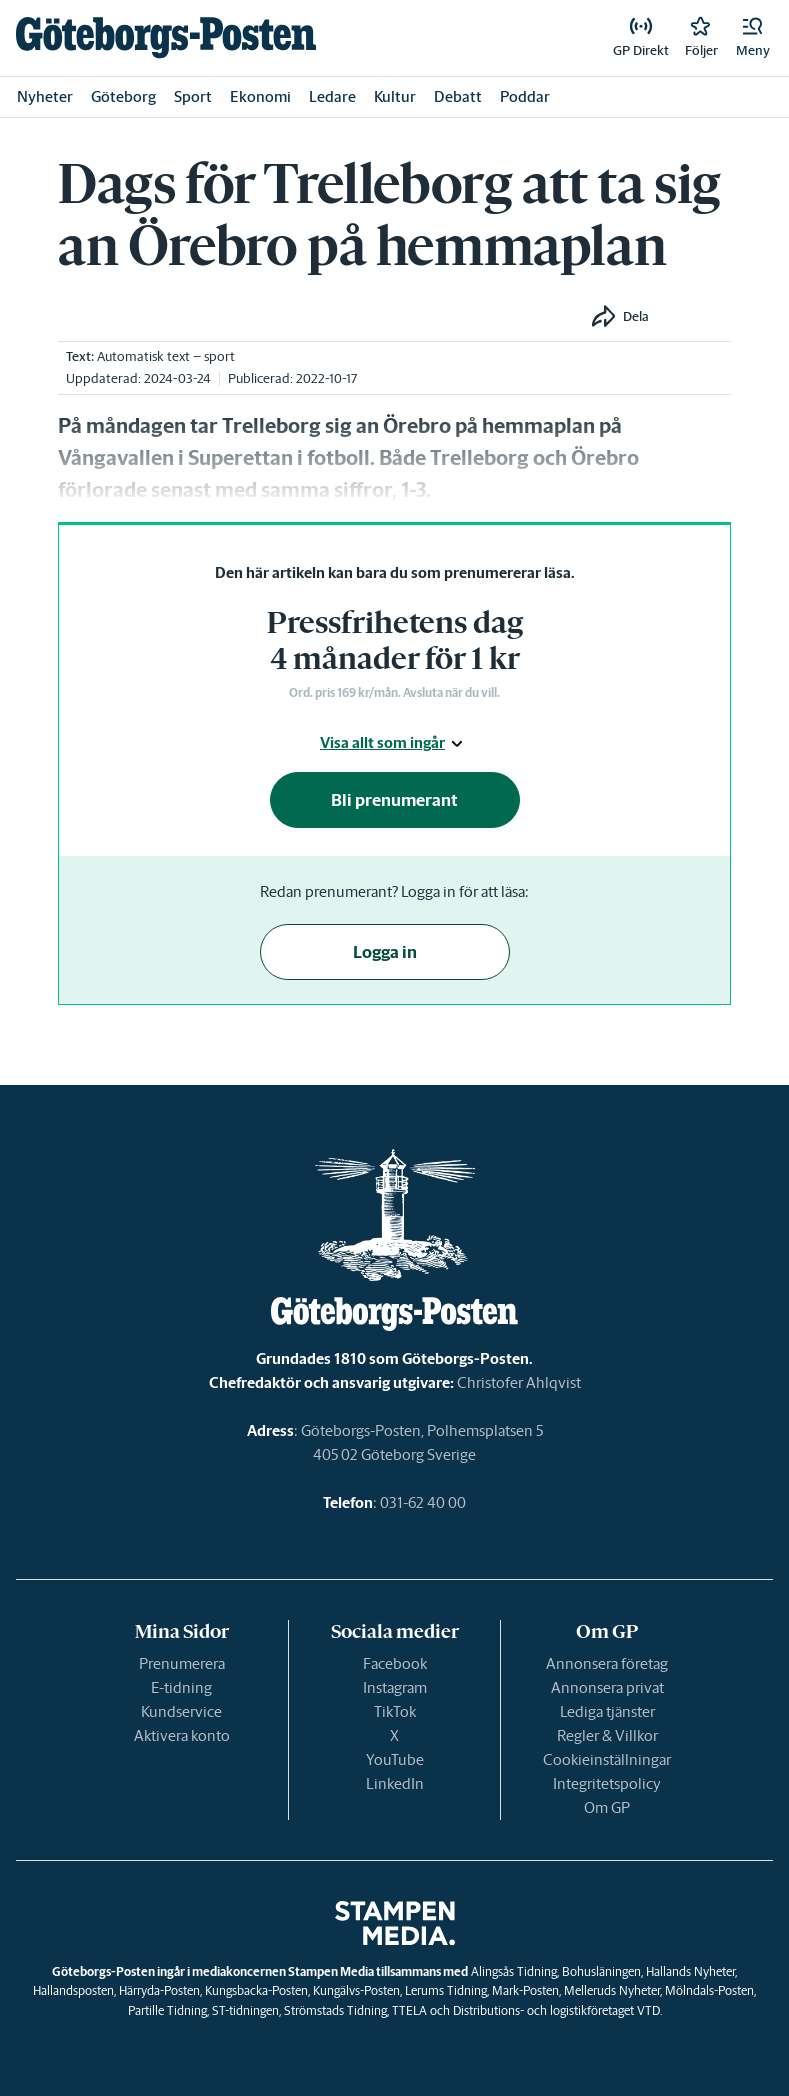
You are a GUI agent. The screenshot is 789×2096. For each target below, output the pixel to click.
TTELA (409, 2010)
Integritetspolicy (607, 1783)
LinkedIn (395, 1783)
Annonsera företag (607, 1663)
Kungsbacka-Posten (256, 1990)
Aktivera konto (182, 1735)
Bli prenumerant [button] (394, 800)
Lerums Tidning (446, 1990)
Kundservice (181, 1711)
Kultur (395, 96)
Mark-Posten (525, 1990)
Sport (193, 96)
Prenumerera (182, 1663)
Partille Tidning (167, 2010)
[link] (166, 37)
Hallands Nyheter (690, 1971)
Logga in (385, 952)
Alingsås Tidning (514, 1971)
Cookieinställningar (607, 1759)
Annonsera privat (607, 1687)
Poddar (525, 96)
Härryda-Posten (159, 1990)
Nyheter (45, 96)
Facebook (395, 1663)
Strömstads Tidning (335, 2010)
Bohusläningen (601, 1971)
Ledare (332, 96)
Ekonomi (260, 96)
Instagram (395, 1687)
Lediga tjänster (607, 1711)
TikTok (395, 1711)
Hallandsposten (73, 1990)
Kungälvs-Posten (356, 1990)
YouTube (395, 1759)
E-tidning (181, 1687)
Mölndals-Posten (709, 1990)
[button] (753, 38)
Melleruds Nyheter (612, 1990)
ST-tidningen (245, 2010)
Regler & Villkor (607, 1735)
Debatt (458, 96)
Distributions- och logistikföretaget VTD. (557, 2010)
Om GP (607, 1807)
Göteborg (123, 96)
